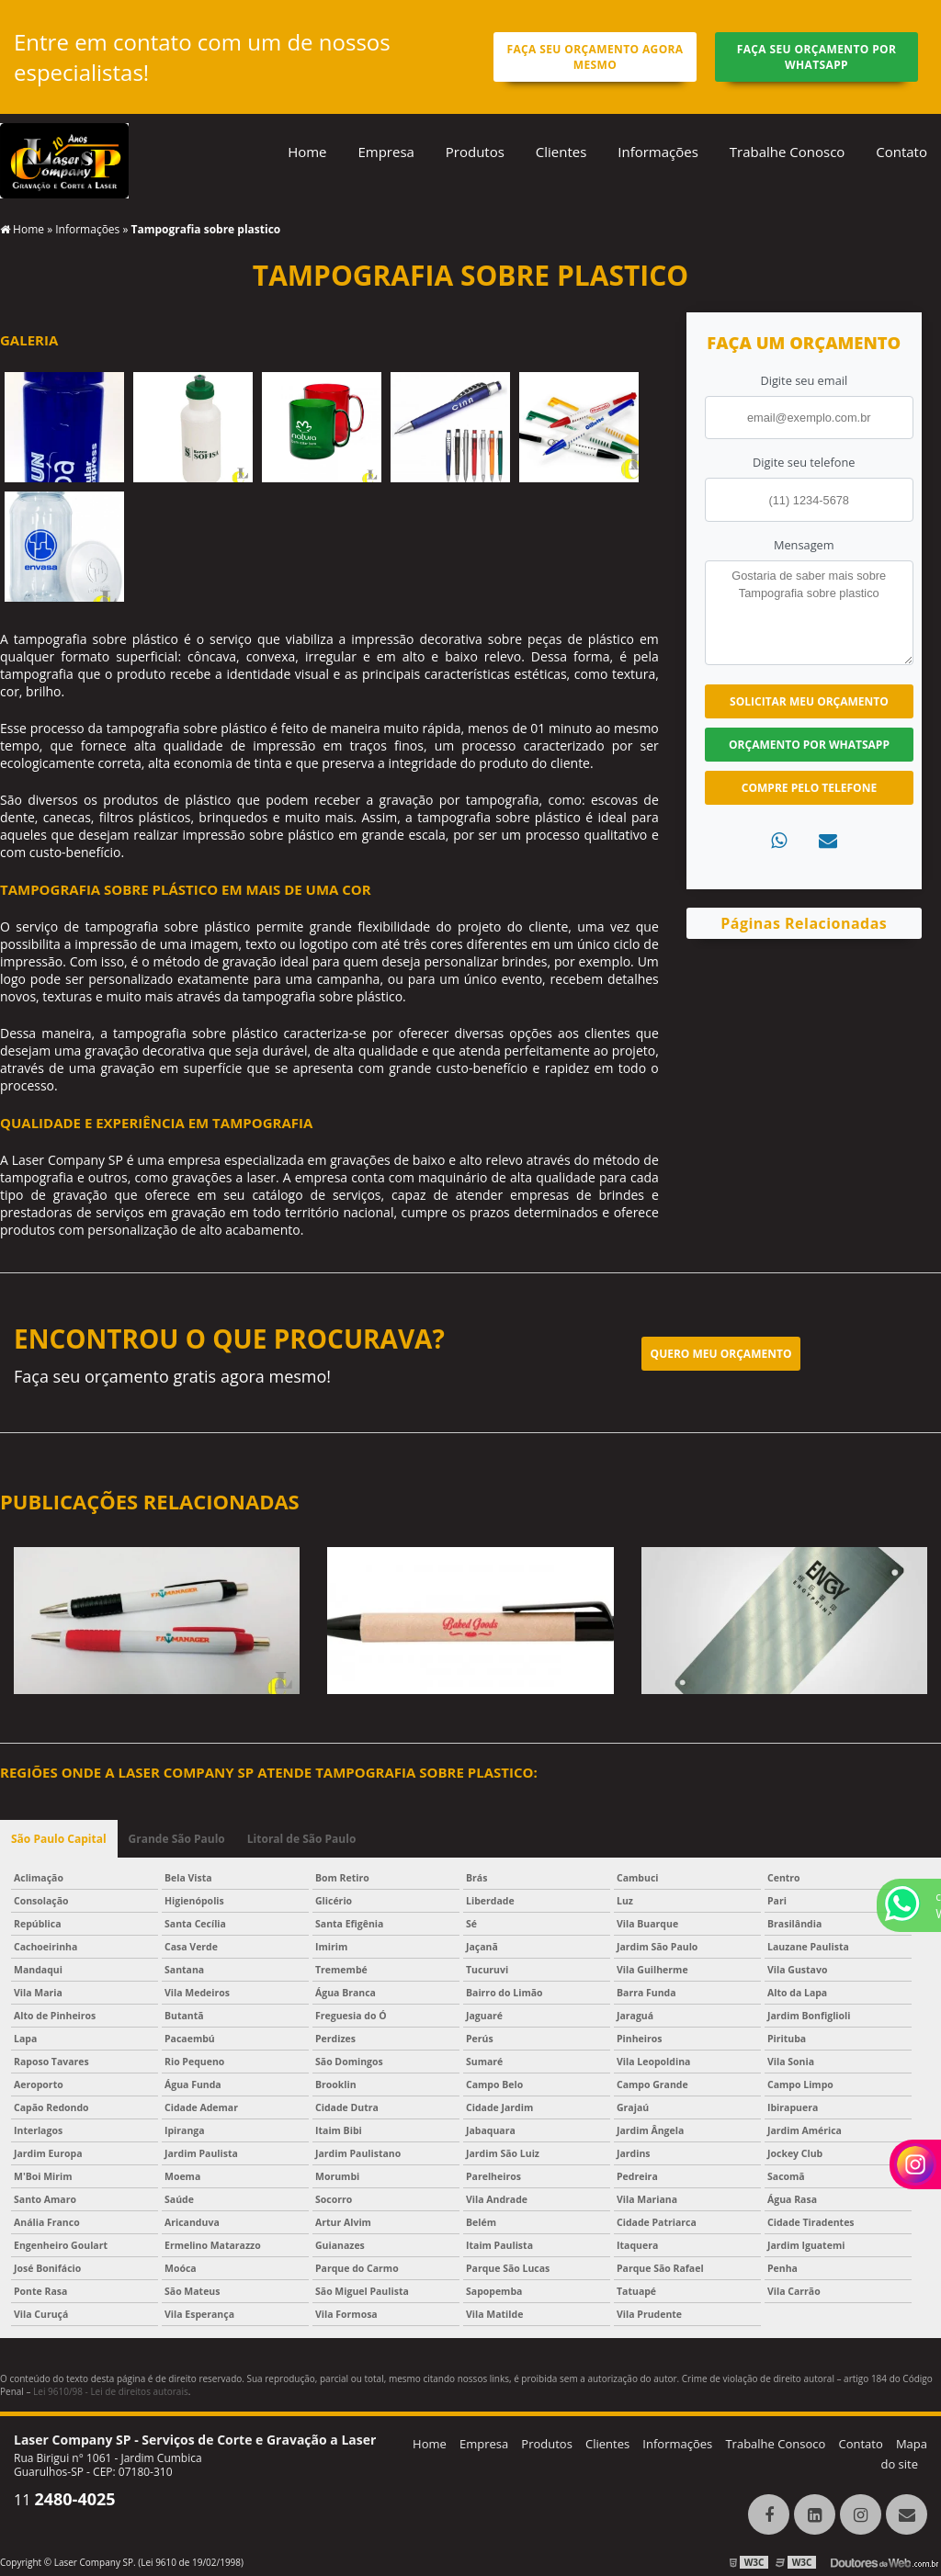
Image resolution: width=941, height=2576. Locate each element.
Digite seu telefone (804, 462)
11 (65, 2500)
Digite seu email (803, 380)
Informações (658, 151)
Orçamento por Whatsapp (809, 744)
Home (307, 151)
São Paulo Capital (59, 1839)
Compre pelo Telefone (809, 788)
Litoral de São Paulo (302, 1839)
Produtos (475, 151)
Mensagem (804, 545)
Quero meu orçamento (721, 1353)
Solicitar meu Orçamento (809, 701)
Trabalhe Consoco (775, 2443)
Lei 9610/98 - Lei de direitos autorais (110, 2391)
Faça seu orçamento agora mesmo (594, 57)
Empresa (385, 151)
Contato (901, 151)
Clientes (561, 151)
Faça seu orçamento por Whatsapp (817, 57)
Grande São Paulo (177, 1839)
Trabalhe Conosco (787, 151)
